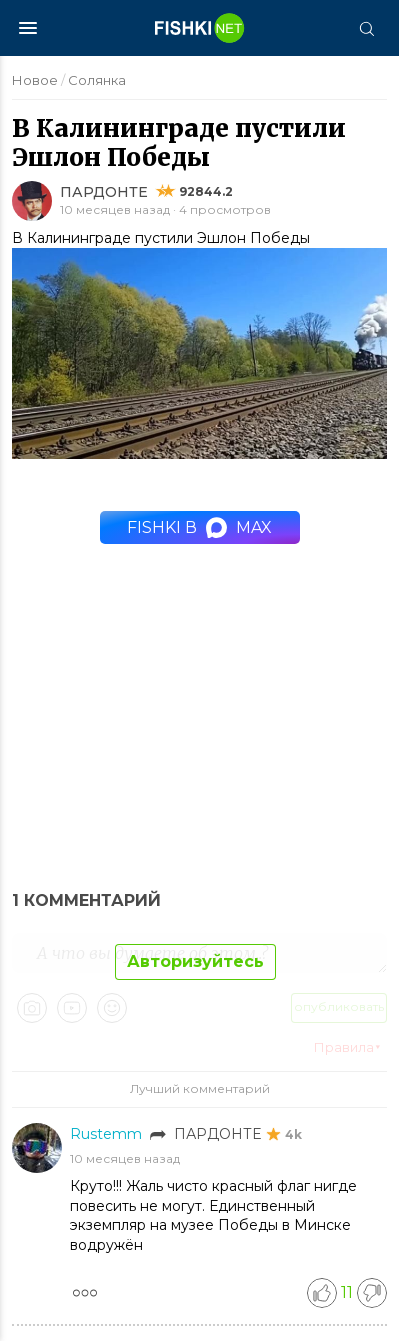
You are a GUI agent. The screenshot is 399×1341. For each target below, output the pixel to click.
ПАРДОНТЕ (104, 192)
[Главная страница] (200, 28)
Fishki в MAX (199, 527)
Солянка (97, 80)
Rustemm (108, 1134)
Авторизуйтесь (195, 961)
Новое (35, 80)
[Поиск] (366, 28)
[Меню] (28, 28)
